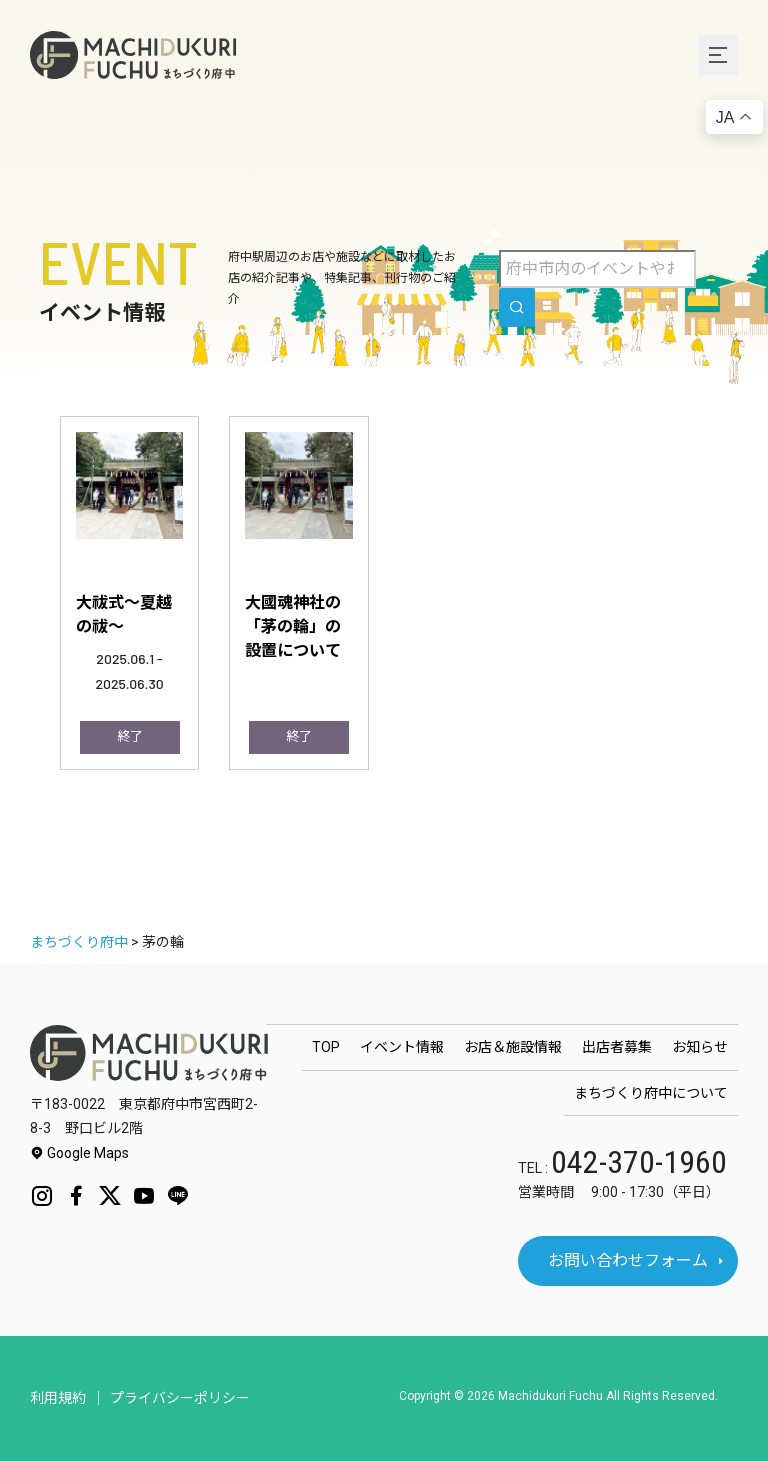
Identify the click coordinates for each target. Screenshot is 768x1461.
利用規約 (58, 1398)
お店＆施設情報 (513, 1047)
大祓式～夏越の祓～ (124, 613)
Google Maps (79, 1153)
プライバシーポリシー (180, 1398)
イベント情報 (402, 1047)
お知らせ (700, 1047)
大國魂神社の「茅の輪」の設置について (293, 625)
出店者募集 (617, 1047)
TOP (326, 1047)
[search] (517, 307)
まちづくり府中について (651, 1093)
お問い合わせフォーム (628, 1260)
